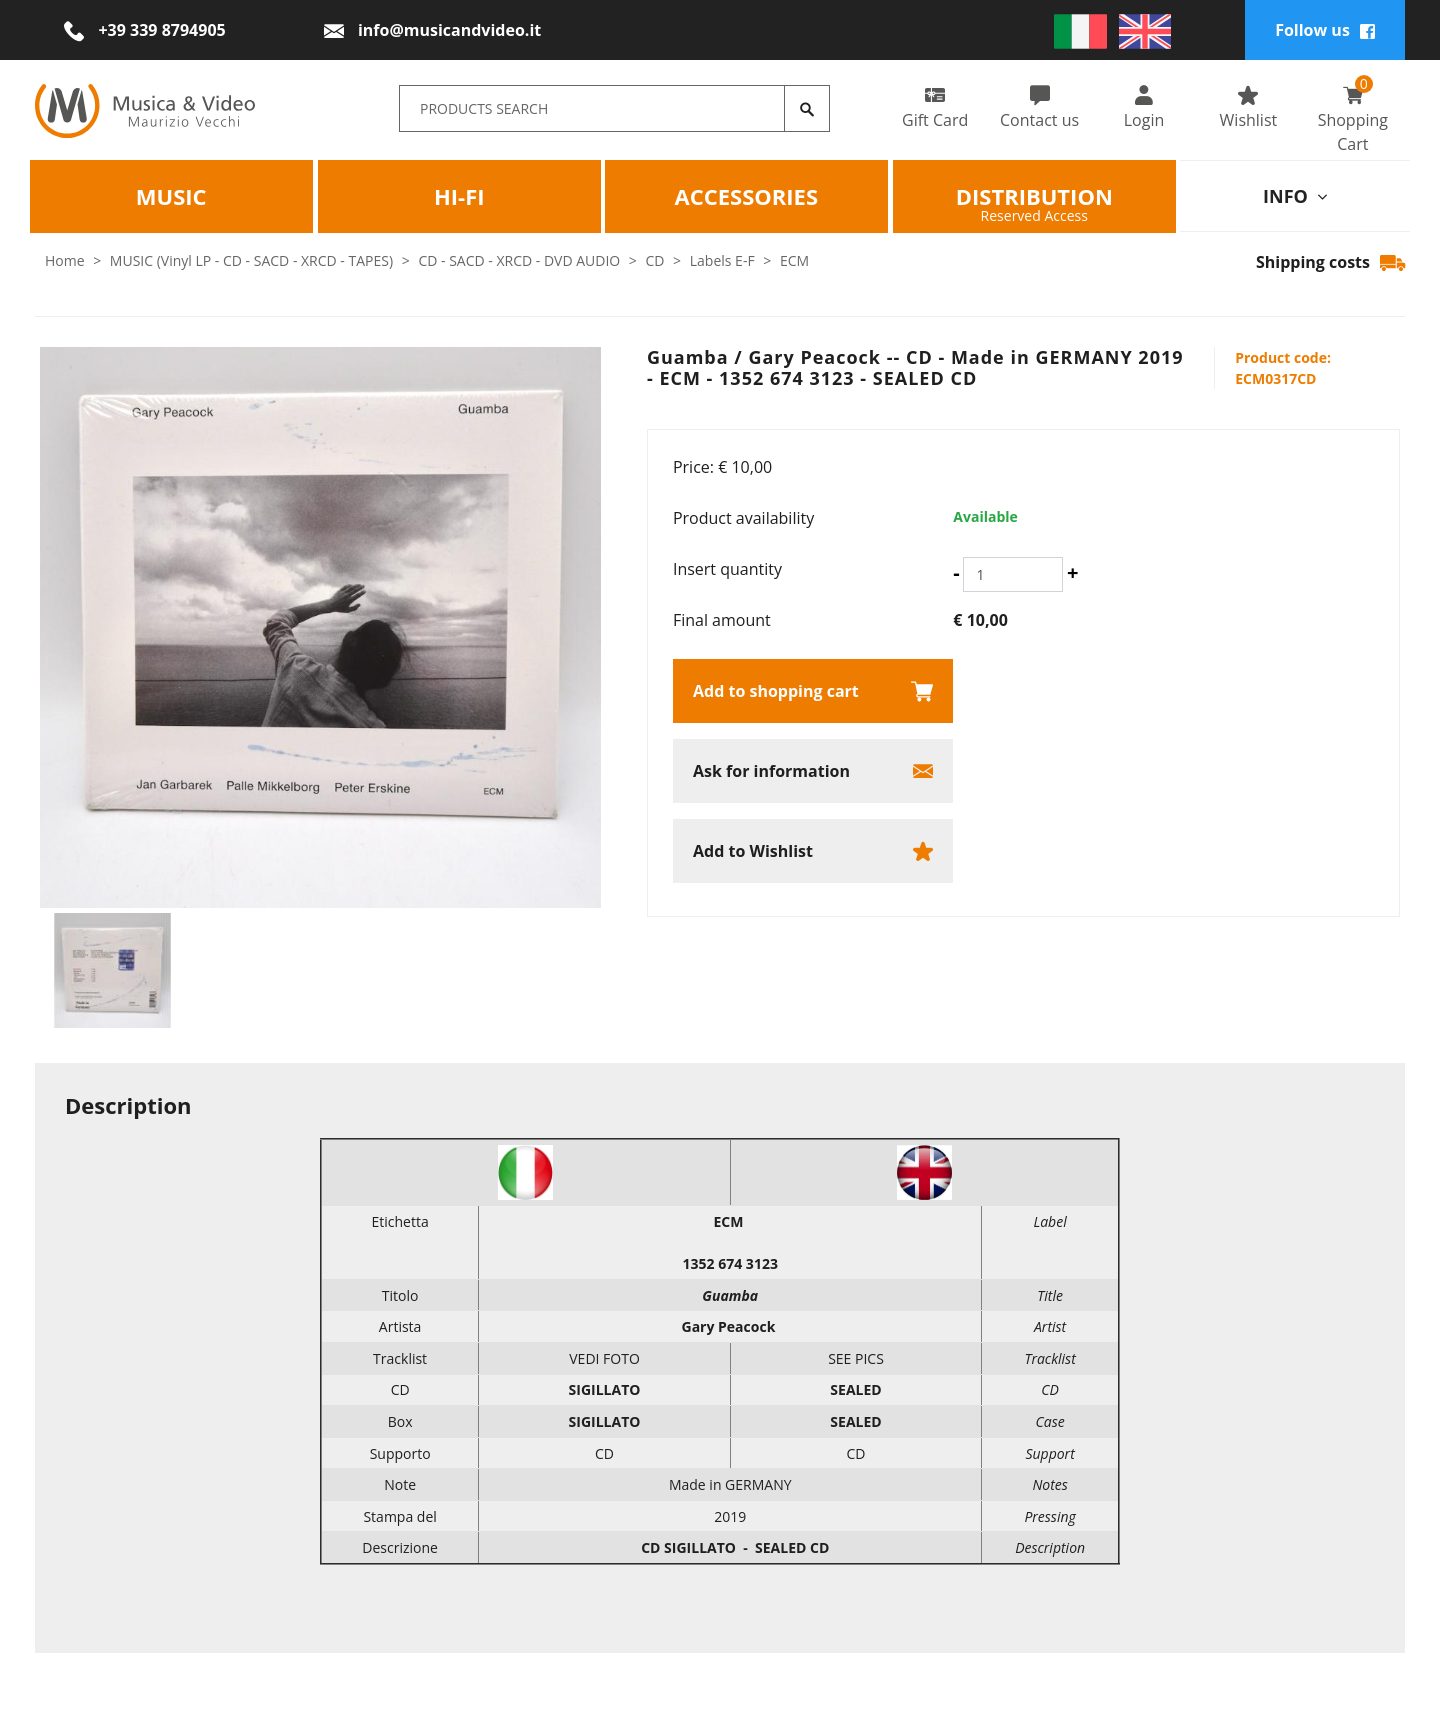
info (1295, 196)
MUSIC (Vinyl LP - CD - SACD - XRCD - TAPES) (251, 260)
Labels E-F (722, 260)
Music (171, 196)
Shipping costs (1330, 262)
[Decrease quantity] (956, 573)
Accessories (746, 196)
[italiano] (1080, 30)
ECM (794, 260)
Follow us (1325, 30)
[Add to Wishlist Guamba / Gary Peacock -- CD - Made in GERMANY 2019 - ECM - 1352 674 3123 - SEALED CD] (813, 851)
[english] (1145, 30)
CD (655, 260)
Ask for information (771, 771)
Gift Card (935, 108)
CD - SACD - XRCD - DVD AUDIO (519, 260)
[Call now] (144, 30)
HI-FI (458, 196)
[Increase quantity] (1072, 573)
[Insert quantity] (1013, 574)
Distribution (1033, 196)
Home (65, 260)
